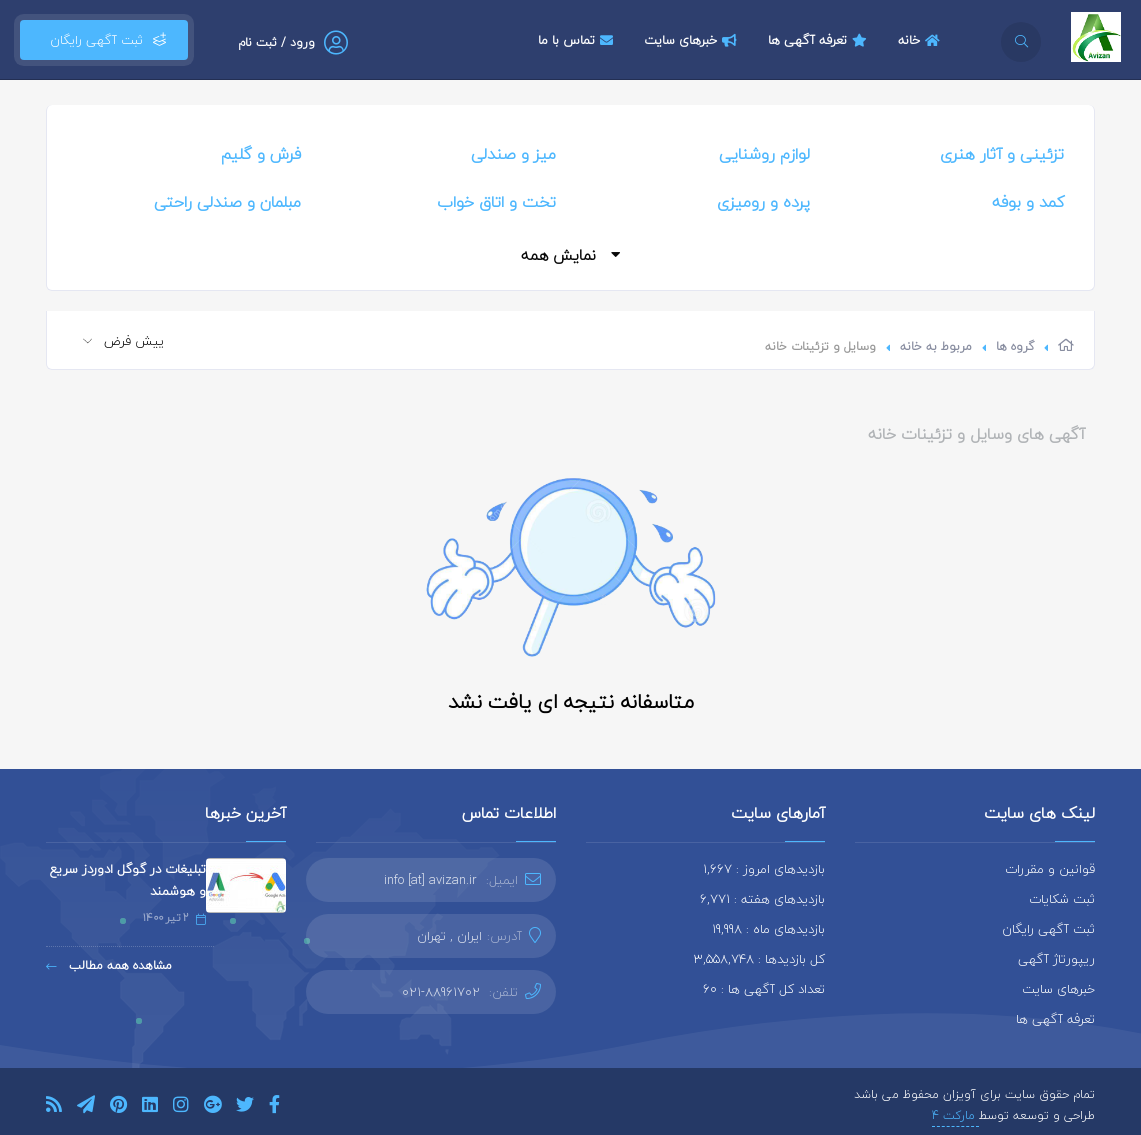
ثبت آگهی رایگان (104, 40)
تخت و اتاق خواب (496, 202)
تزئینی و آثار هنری (1002, 154)
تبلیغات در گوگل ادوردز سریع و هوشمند (128, 880)
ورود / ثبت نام (276, 42)
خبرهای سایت (693, 40)
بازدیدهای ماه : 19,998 (768, 929)
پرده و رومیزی (763, 202)
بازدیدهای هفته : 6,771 (762, 899)
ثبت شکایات (1062, 899)
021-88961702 (441, 992)
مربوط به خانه (936, 346)
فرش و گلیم (261, 154)
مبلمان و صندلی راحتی (227, 202)
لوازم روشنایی (764, 154)
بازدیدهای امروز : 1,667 (764, 869)
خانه (921, 40)
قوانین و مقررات (1050, 869)
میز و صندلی (513, 154)
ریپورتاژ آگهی (1056, 959)
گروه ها (1015, 346)
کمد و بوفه (1028, 202)
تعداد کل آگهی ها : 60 (764, 989)
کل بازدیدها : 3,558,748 (759, 959)
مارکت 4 (955, 1115)
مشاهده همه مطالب (109, 965)
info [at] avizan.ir (430, 880)
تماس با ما (578, 40)
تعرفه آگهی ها (820, 40)
